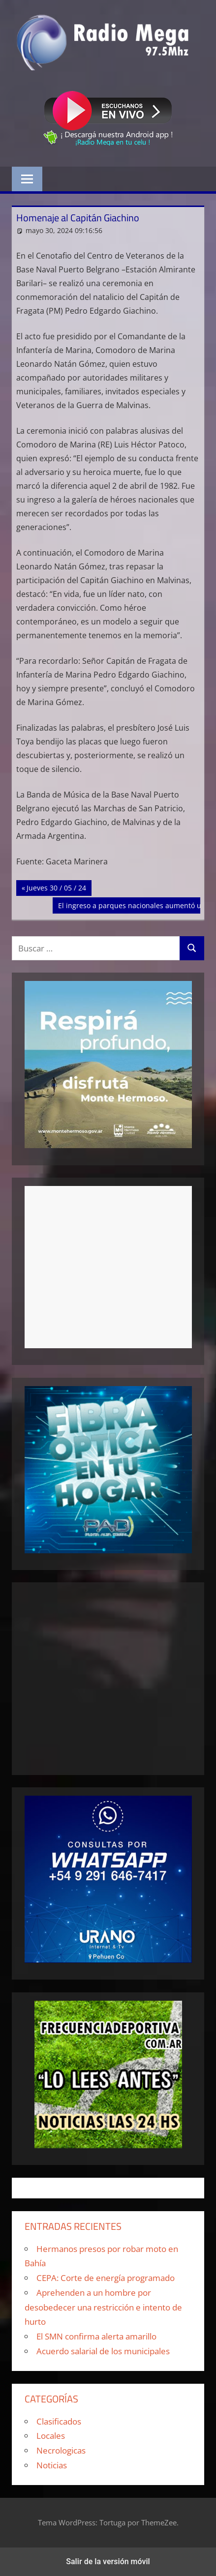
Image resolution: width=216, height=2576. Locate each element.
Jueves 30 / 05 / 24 (56, 887)
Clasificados (58, 2421)
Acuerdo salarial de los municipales (103, 2351)
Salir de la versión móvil (108, 2561)
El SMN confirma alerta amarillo (96, 2336)
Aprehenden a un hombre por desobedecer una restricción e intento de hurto (103, 2307)
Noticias (51, 2465)
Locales (50, 2435)
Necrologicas (61, 2450)
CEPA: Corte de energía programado (105, 2277)
